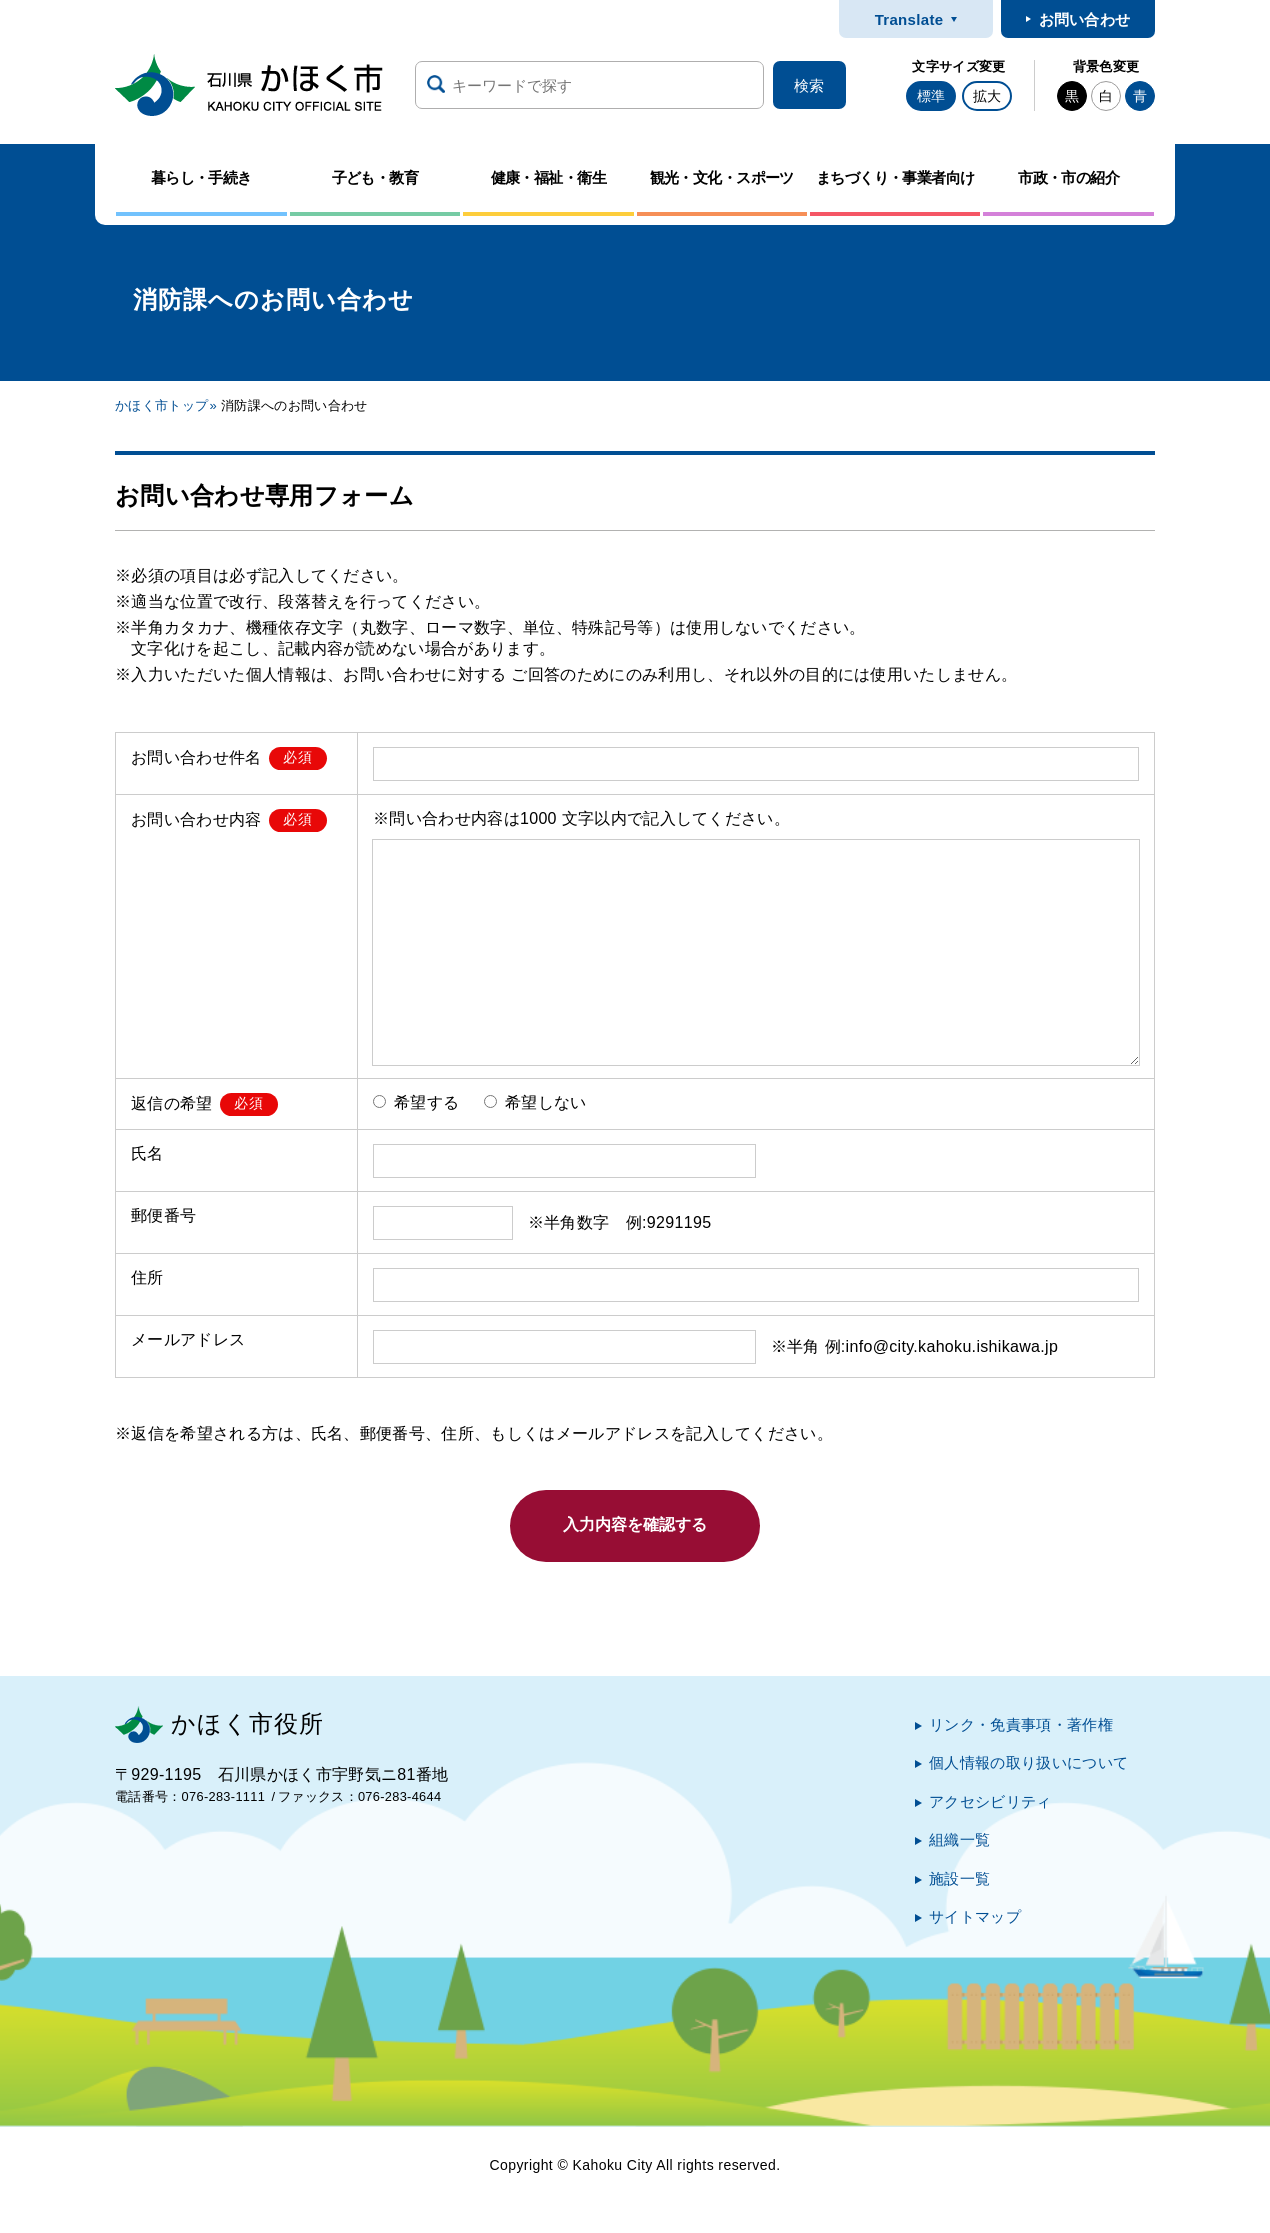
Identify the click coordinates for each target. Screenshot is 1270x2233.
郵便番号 (163, 1215)
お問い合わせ (1085, 19)
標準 (931, 96)
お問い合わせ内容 (196, 818)
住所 (147, 1277)
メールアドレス (188, 1339)
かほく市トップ (161, 405)
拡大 (987, 96)
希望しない (535, 1102)
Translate (909, 19)
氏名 (147, 1153)
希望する (416, 1102)
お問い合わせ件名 (196, 756)
